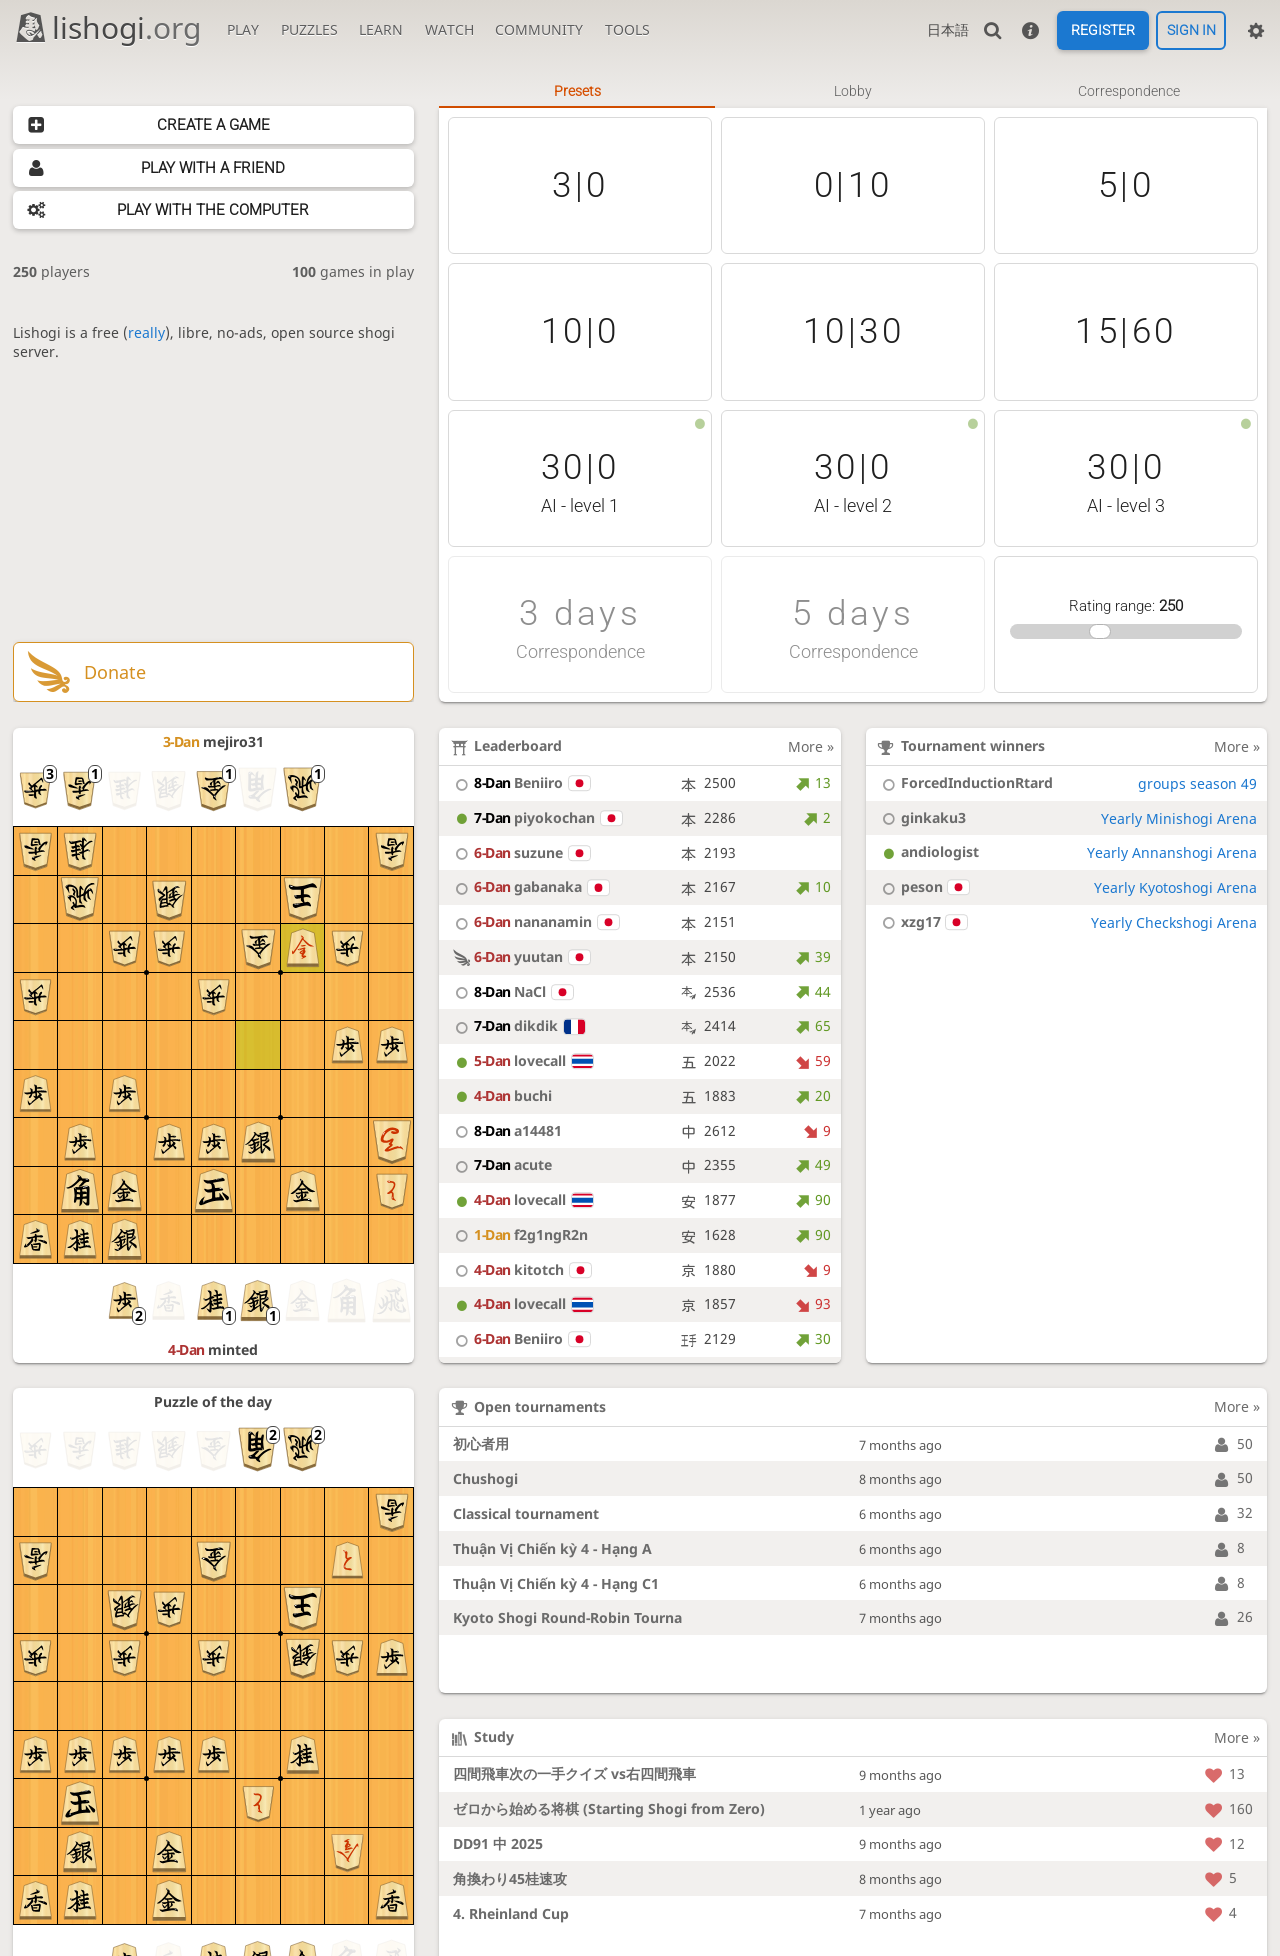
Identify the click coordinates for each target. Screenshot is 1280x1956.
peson (923, 886)
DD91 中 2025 (498, 1843)
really (146, 332)
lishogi (107, 27)
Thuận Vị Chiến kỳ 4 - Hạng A (552, 1548)
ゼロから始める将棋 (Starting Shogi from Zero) (609, 1808)
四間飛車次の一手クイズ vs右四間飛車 (574, 1773)
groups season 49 (1197, 783)
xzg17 (922, 921)
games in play (353, 271)
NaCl (511, 991)
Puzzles (309, 29)
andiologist (927, 851)
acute (500, 1164)
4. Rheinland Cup (511, 1913)
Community (539, 29)
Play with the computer (213, 210)
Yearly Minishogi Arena (1179, 818)
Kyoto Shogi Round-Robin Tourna (567, 1617)
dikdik (517, 1025)
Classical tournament (526, 1513)
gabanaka (529, 886)
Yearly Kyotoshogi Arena (1175, 887)
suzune (519, 852)
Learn (381, 29)
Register (1103, 31)
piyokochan (535, 817)
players (51, 271)
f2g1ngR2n (518, 1234)
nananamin (534, 921)
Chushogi (485, 1478)
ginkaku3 (921, 817)
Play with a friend (213, 168)
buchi (500, 1095)
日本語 (948, 29)
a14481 (505, 1130)
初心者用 (481, 1443)
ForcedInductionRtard (964, 782)
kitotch (520, 1269)
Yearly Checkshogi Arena (1174, 922)
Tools (627, 29)
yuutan (519, 956)
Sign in (1191, 31)
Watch (449, 29)
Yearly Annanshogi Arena (1172, 852)
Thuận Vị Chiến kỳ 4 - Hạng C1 (556, 1583)
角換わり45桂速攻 (510, 1878)
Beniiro (519, 782)
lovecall (521, 1060)
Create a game (213, 125)
